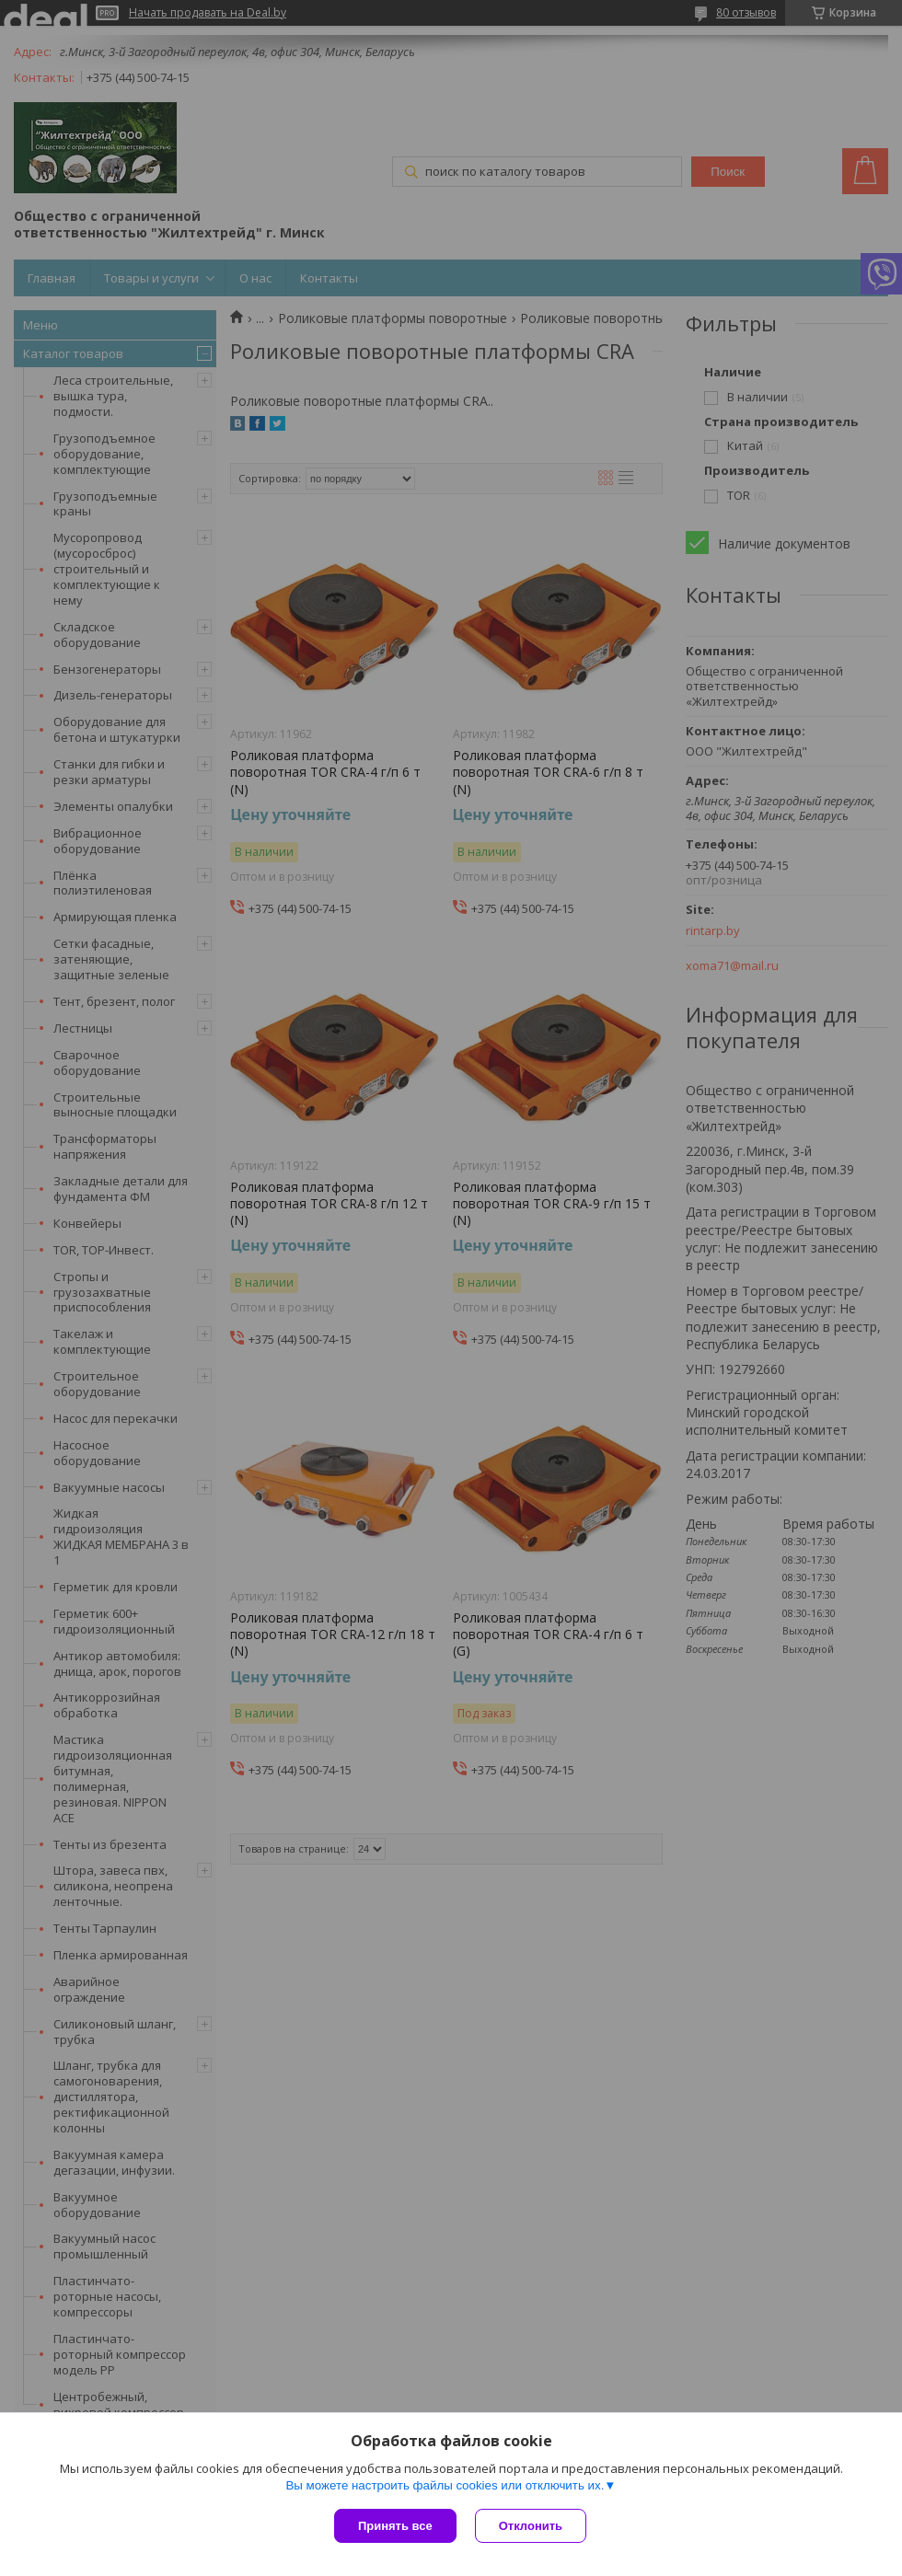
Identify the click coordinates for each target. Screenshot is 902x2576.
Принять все (395, 2526)
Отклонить (530, 2526)
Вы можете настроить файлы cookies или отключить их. (444, 2485)
